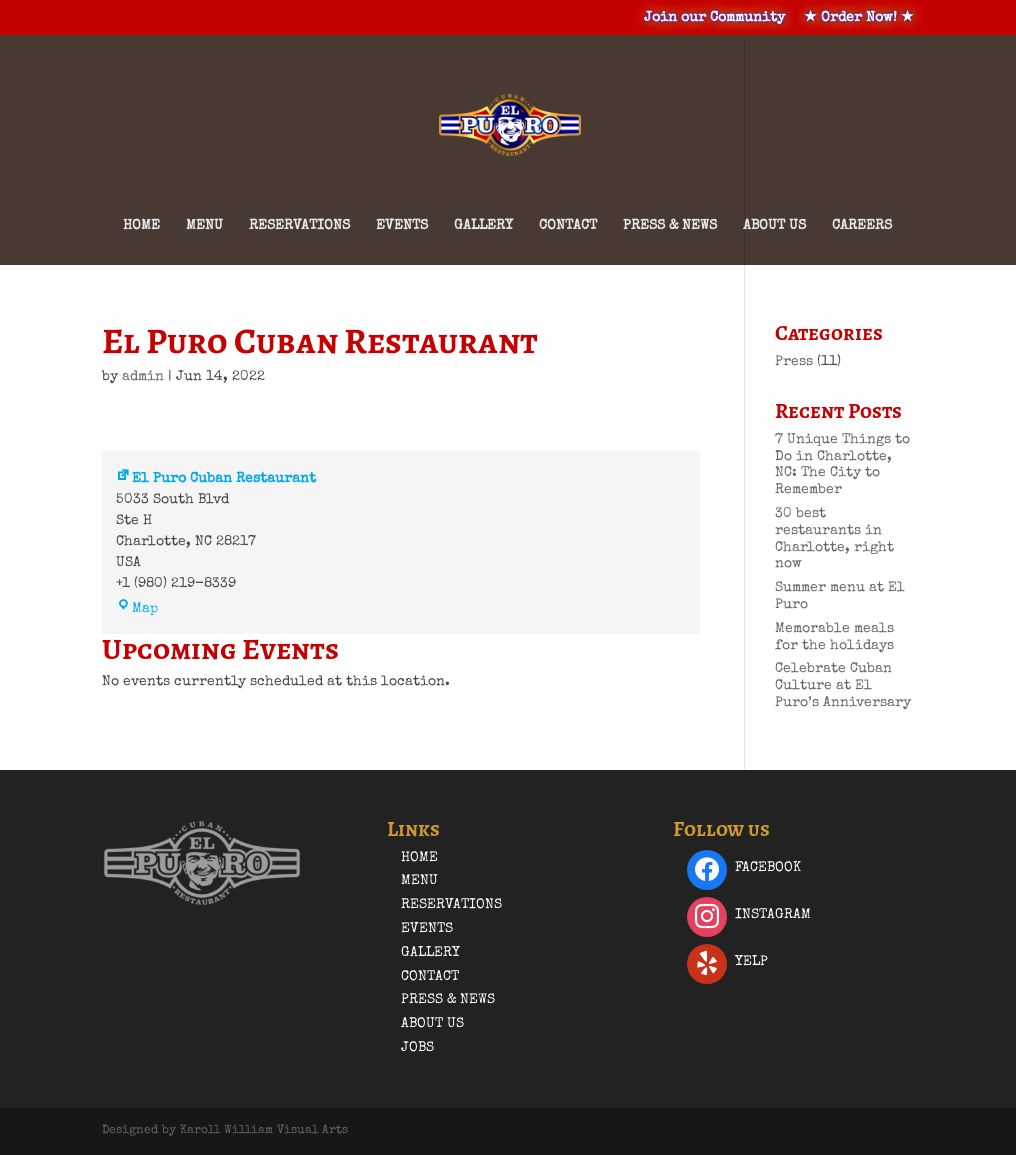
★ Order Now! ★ (859, 18)
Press (794, 362)
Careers (862, 226)
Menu (204, 226)
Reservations (299, 226)
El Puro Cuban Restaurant (216, 479)
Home (141, 226)
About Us (774, 226)
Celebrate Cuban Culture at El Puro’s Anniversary (843, 686)
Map (137, 609)
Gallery (483, 226)
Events (402, 226)
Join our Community (714, 18)
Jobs (417, 1048)
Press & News (670, 226)
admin (143, 377)
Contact (568, 226)
